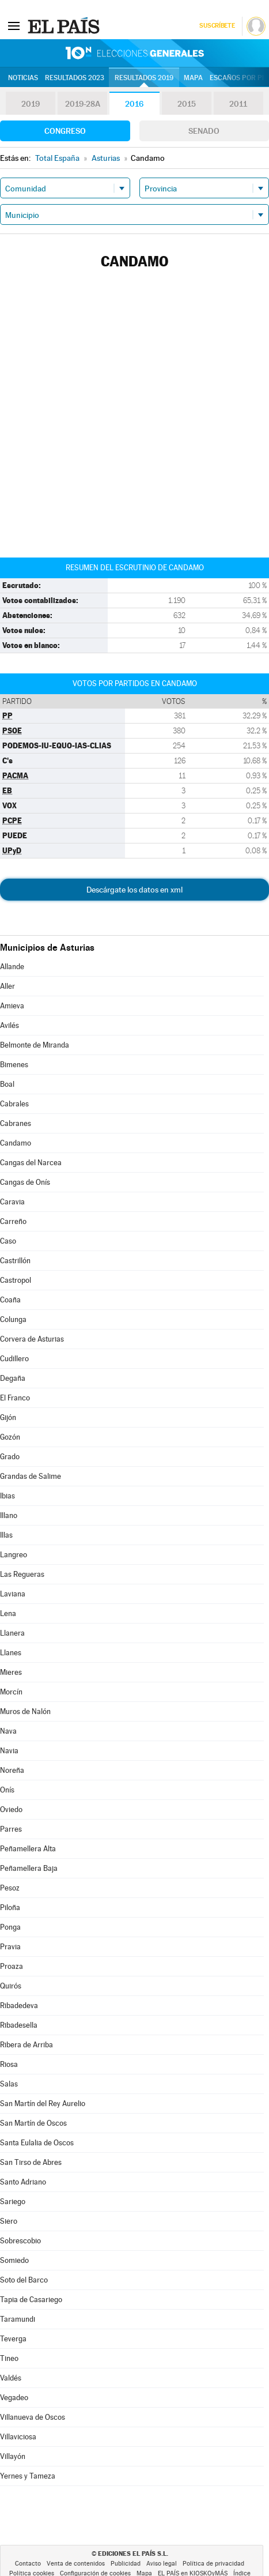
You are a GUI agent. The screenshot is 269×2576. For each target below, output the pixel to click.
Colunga (13, 1319)
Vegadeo (14, 2397)
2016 (134, 103)
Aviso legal (161, 2563)
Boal (7, 1084)
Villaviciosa (18, 2436)
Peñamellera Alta (28, 1848)
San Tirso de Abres (31, 2162)
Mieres (11, 1672)
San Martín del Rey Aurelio (42, 2103)
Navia (9, 1750)
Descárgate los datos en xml (134, 889)
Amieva (12, 1005)
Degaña (12, 1378)
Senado (203, 130)
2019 (30, 103)
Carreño (13, 1221)
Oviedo (11, 1809)
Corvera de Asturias (32, 1339)
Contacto (28, 2563)
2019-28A (82, 103)
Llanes (10, 1652)
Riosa (9, 2064)
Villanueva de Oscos (32, 2417)
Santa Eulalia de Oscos (37, 2142)
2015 (186, 103)
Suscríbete (216, 25)
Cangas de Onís (25, 1182)
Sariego (12, 2201)
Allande (12, 966)
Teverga (13, 2338)
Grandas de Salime (30, 1476)
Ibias (7, 1496)
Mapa (193, 78)
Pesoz (10, 1888)
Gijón (8, 1417)
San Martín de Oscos (33, 2123)
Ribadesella (18, 2025)
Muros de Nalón (25, 1711)
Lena (8, 1613)
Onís (7, 1790)
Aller (7, 986)
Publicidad (126, 2563)
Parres (11, 1829)
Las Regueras (22, 1574)
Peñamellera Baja (29, 1868)
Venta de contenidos (76, 2563)
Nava (8, 1731)
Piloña (10, 1907)
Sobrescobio (20, 2240)
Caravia (12, 1201)
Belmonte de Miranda (34, 1045)
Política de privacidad (213, 2563)
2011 (238, 103)
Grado (10, 1456)
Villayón (12, 2456)
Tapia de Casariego (31, 2299)
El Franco (15, 1398)
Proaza (11, 1966)
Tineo (9, 2358)
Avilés (9, 1025)
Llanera (12, 1633)
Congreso (65, 130)
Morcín (11, 1692)
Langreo (13, 1554)
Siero (8, 2221)
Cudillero (14, 1358)
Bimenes (14, 1064)
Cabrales (14, 1103)
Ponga (10, 1927)
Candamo (15, 1143)
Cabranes (15, 1123)
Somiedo (14, 2260)
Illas (6, 1535)
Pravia (10, 1946)
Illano (8, 1515)
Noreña (12, 1770)
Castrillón (15, 1260)
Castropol (15, 1280)
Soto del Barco (24, 2280)
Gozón (10, 1437)
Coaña (10, 1299)
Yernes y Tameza (27, 2476)
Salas (9, 2084)
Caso (8, 1241)
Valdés (10, 2378)
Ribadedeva (19, 2005)
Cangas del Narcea (31, 1162)
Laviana (12, 1594)
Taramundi (17, 2319)
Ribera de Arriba (26, 2044)
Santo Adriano (23, 2182)
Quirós (10, 1986)
